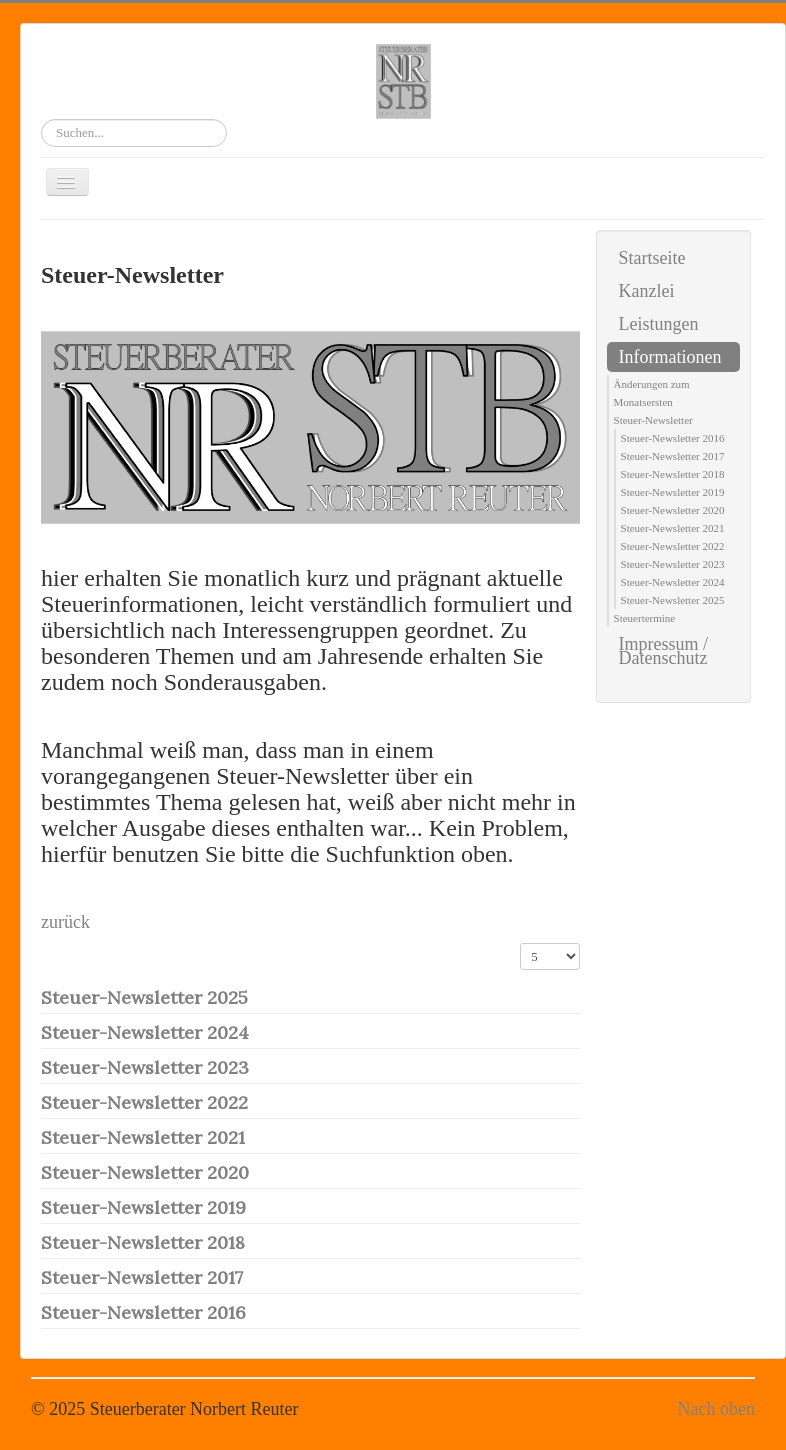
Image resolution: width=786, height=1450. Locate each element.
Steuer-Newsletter (653, 420)
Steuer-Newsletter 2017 (142, 1277)
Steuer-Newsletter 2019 (143, 1207)
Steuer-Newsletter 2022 (144, 1102)
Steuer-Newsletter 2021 (143, 1137)
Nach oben (716, 1409)
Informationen (670, 357)
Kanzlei (647, 291)
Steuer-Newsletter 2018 (143, 1242)
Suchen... (41, 119)
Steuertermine (645, 618)
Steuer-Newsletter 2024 (145, 1032)
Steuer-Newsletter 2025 (144, 997)
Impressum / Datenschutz (664, 651)
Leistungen (659, 324)
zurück (65, 922)
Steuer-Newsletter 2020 (145, 1172)
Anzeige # (520, 943)
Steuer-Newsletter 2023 (145, 1067)
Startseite (652, 258)
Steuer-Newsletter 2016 (143, 1312)
